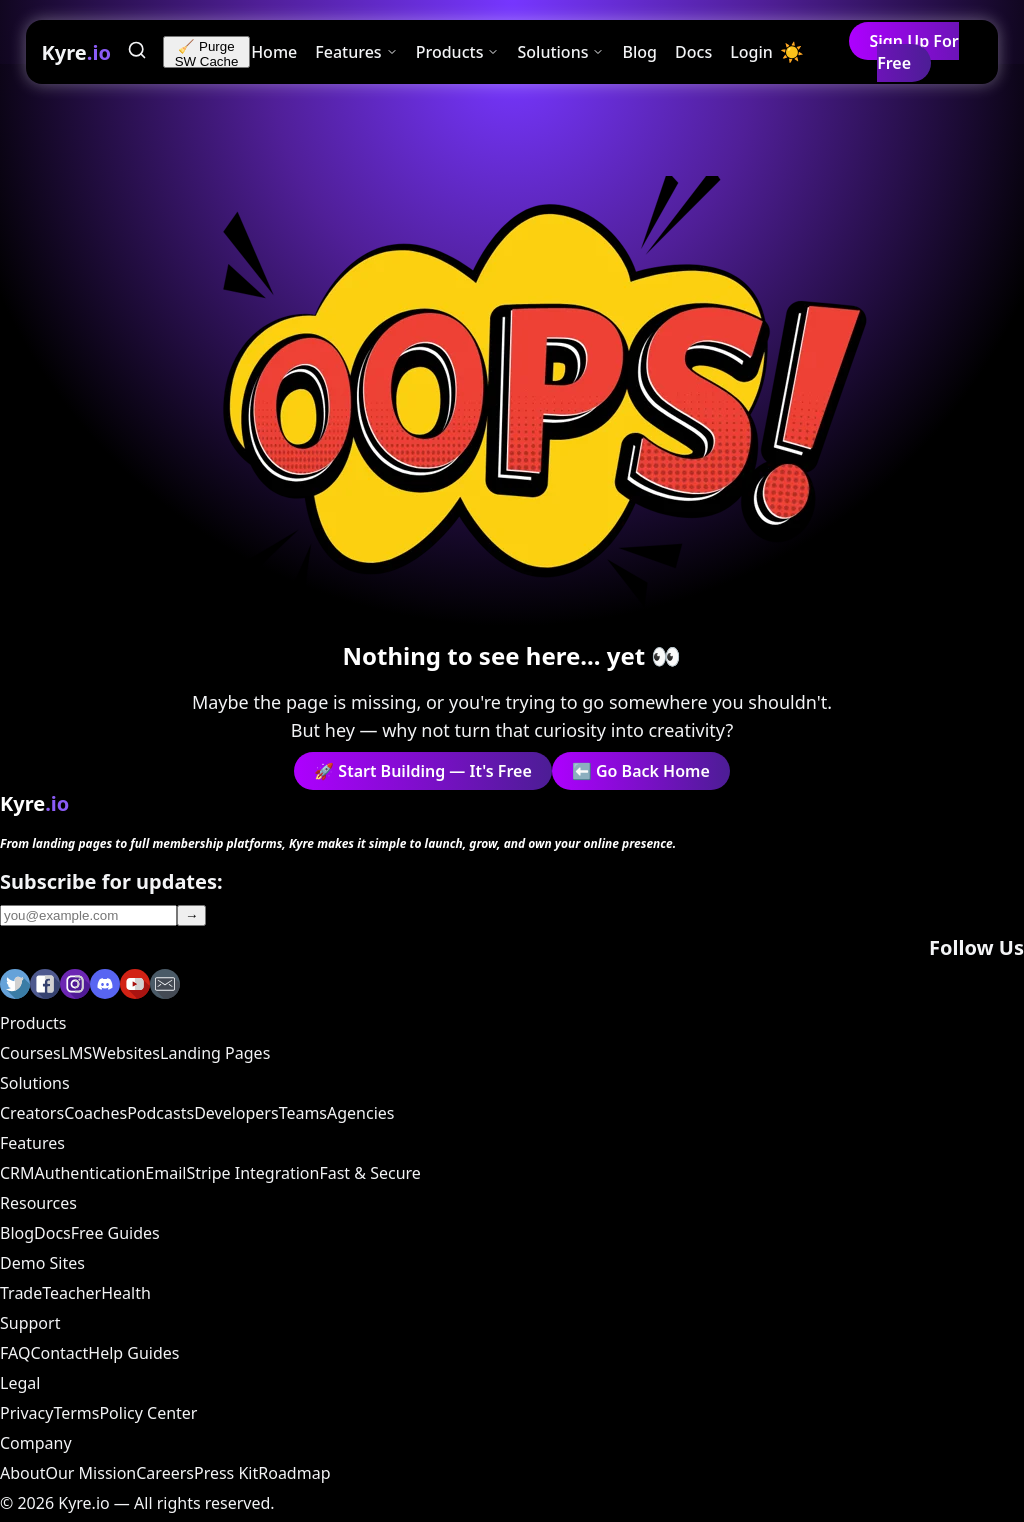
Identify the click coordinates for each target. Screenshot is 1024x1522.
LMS (77, 1053)
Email (165, 1173)
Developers (236, 1113)
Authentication (90, 1173)
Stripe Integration (252, 1173)
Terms (76, 1413)
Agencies (360, 1113)
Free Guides (115, 1233)
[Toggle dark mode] (792, 52)
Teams (303, 1113)
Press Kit (226, 1473)
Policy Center (148, 1413)
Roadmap (294, 1473)
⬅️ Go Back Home (641, 771)
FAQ (15, 1353)
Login (751, 52)
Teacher (71, 1293)
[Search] (137, 52)
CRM (17, 1173)
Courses (30, 1053)
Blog (640, 52)
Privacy (26, 1413)
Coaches (95, 1113)
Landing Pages (215, 1053)
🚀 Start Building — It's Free (423, 771)
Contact (59, 1353)
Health (126, 1293)
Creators (32, 1113)
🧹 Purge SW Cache (207, 53)
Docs (693, 52)
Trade (21, 1293)
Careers (165, 1473)
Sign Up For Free (913, 52)
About (22, 1473)
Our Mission (90, 1473)
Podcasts (160, 1113)
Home (274, 52)
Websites (126, 1053)
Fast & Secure (369, 1173)
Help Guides (133, 1353)
